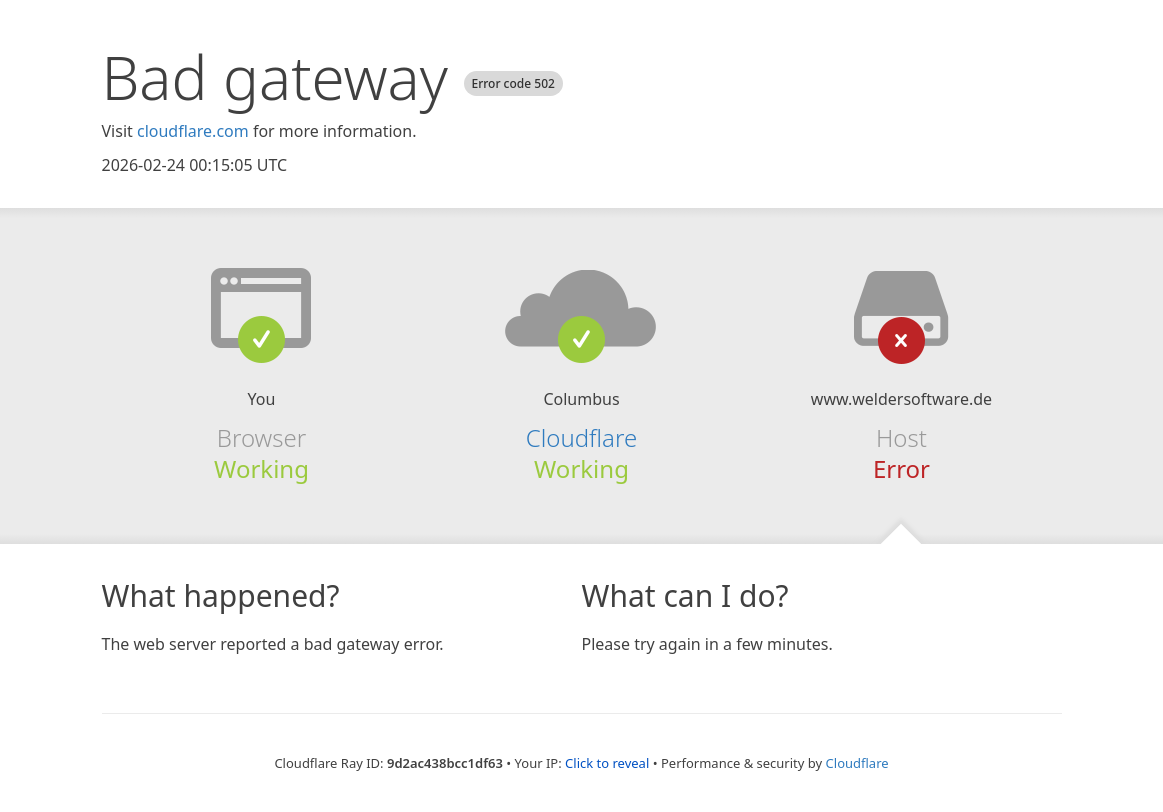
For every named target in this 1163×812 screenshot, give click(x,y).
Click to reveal (607, 763)
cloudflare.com (193, 131)
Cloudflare (581, 437)
